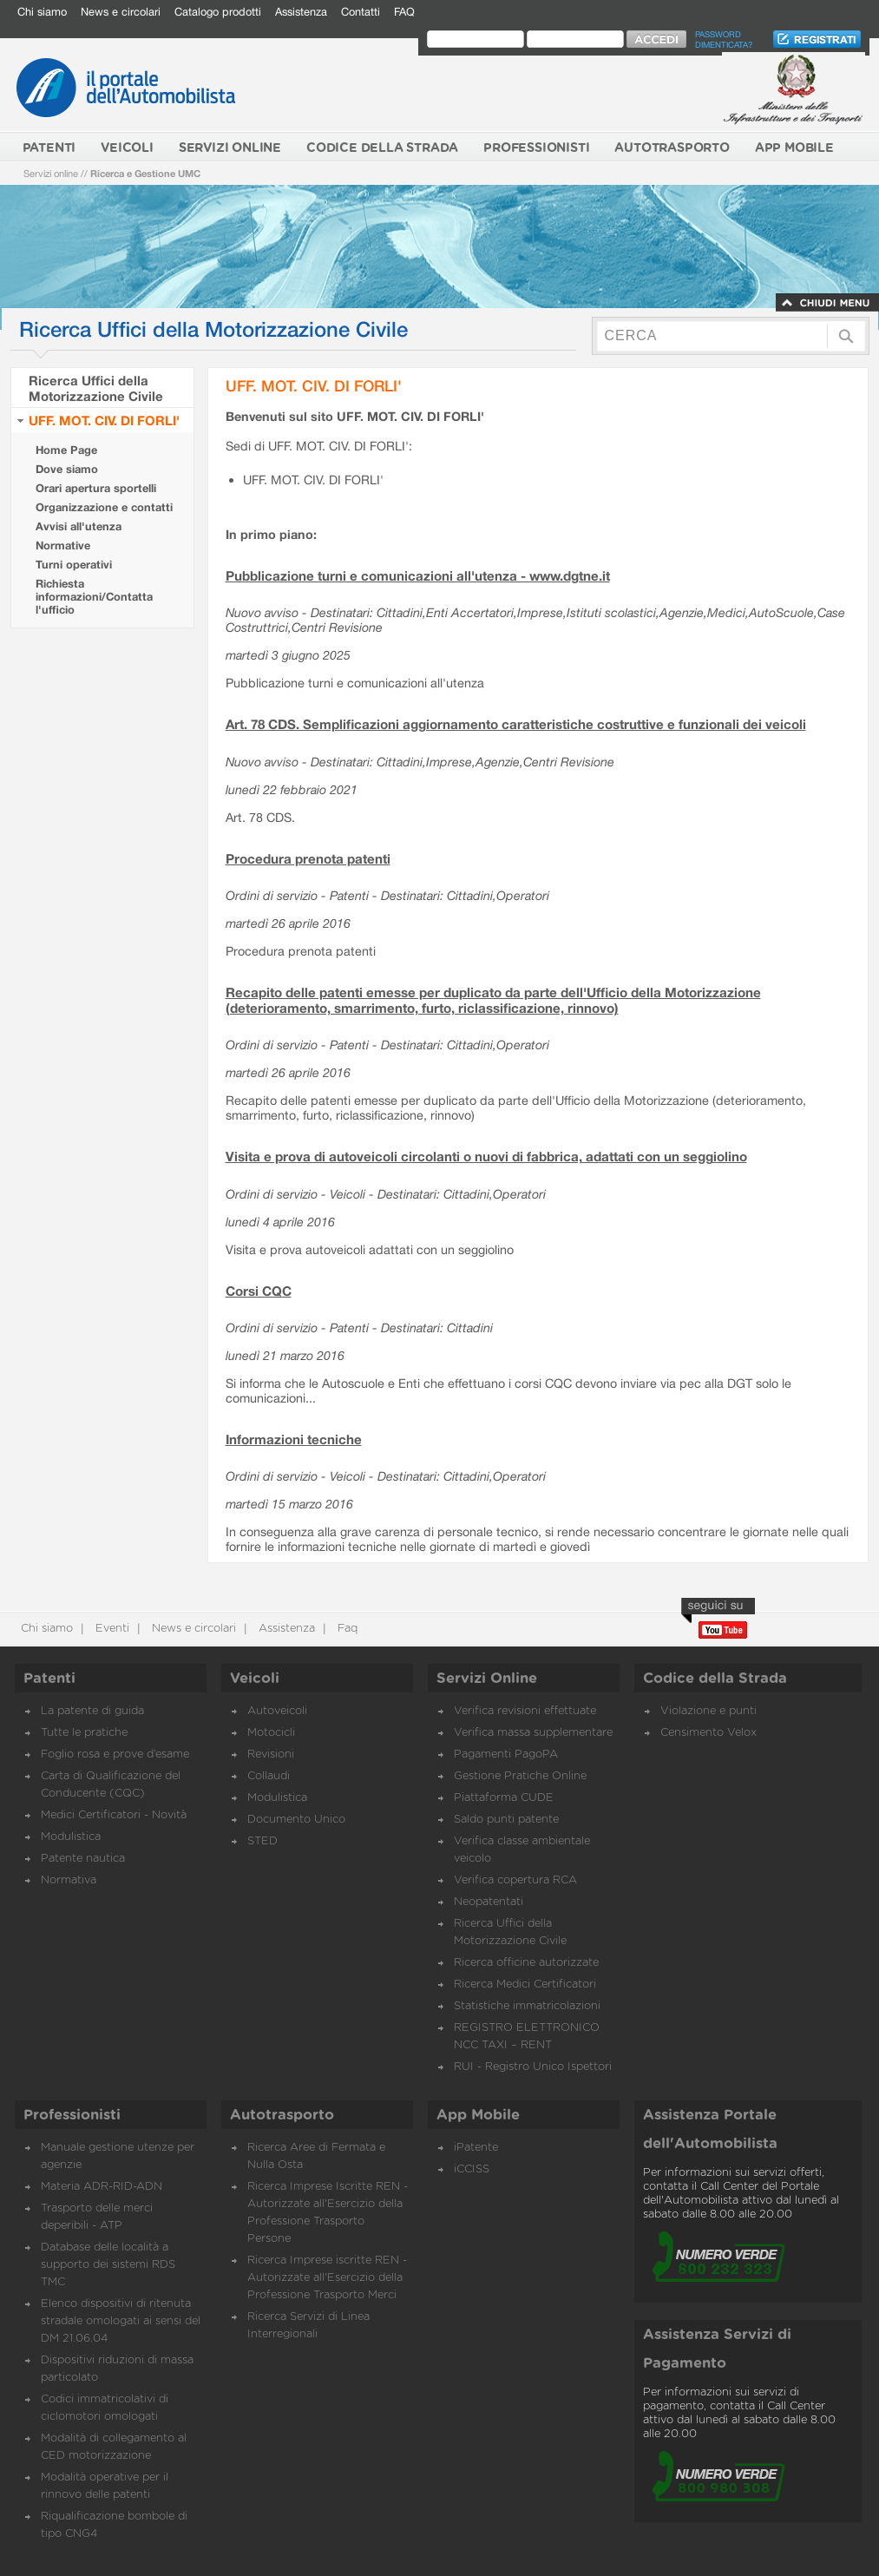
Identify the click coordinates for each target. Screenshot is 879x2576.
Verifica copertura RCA (515, 1880)
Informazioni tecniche (294, 1439)
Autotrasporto (282, 2115)
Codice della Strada (715, 1679)
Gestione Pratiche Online (520, 1776)
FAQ (404, 11)
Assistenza (301, 11)
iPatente (476, 2147)
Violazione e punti (708, 1711)
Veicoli (254, 1679)
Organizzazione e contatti (104, 507)
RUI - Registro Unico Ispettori (533, 2067)
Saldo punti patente (506, 1819)
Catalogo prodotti (217, 11)
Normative (63, 545)
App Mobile (478, 2115)
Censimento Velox (708, 1732)
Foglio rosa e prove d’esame (115, 1754)
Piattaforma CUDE (504, 1798)
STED (262, 1841)
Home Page (66, 450)
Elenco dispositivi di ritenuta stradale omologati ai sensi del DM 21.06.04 (120, 2321)
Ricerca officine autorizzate (526, 1962)
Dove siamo (67, 469)
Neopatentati (488, 1902)
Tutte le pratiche (84, 1732)
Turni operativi (74, 564)
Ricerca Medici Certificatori (525, 1984)
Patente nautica (83, 1858)
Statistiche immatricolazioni (527, 2006)
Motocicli (271, 1732)
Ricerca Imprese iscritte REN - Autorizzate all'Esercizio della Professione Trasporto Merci (327, 2278)
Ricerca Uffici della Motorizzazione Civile (96, 388)
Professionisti (72, 2115)
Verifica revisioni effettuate (525, 1711)
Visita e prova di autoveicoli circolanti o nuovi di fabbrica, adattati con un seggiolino (486, 1156)
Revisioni (270, 1754)
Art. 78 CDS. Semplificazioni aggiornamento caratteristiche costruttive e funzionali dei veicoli (516, 724)
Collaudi (268, 1776)
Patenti (49, 1679)
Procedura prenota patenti (308, 858)
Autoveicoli (277, 1711)
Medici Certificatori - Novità (114, 1815)
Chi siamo (42, 11)
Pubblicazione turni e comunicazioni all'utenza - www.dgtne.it (418, 575)
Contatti (360, 11)
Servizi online (50, 173)
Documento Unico (296, 1819)
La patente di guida (92, 1711)
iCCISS (471, 2169)
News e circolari (121, 11)
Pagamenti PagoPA (506, 1754)
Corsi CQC (259, 1290)
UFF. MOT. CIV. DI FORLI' (104, 420)
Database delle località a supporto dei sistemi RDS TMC (108, 2265)
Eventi (110, 1628)
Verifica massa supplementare (533, 1732)
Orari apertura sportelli (96, 488)
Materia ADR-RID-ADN (101, 2186)
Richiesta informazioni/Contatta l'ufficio (94, 596)
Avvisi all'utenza (78, 526)
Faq (346, 1628)
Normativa (68, 1880)
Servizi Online (486, 1679)
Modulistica (71, 1837)
